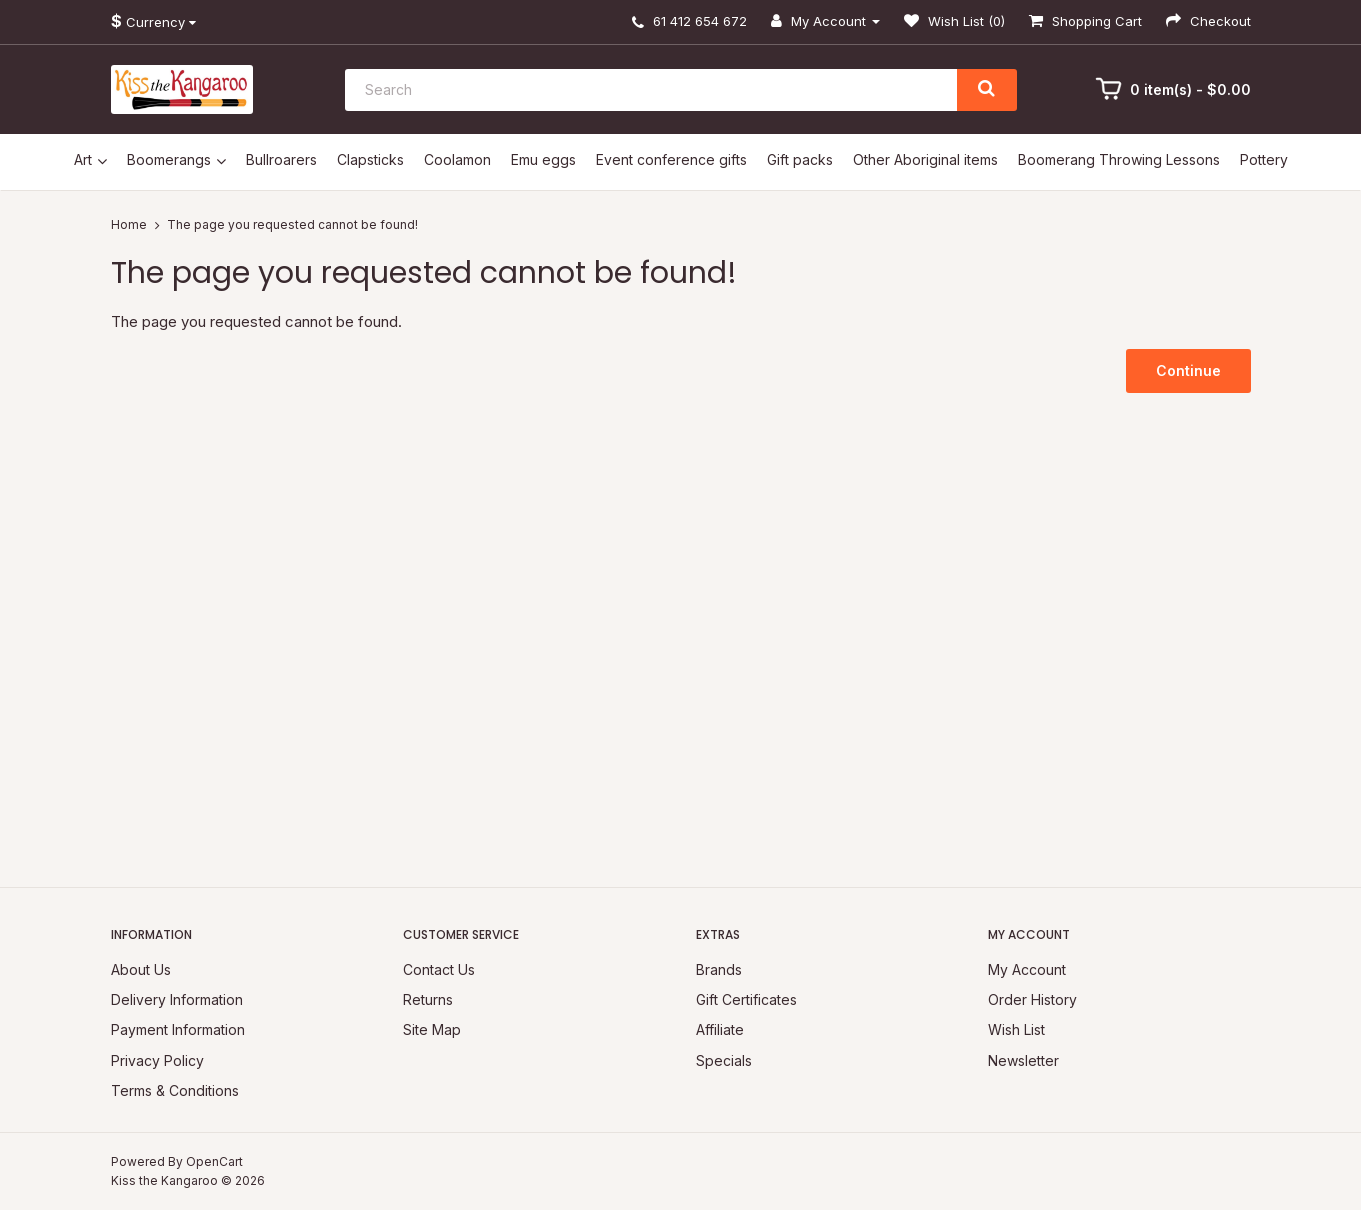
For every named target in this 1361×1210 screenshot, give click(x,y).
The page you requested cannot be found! (292, 224)
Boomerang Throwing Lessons (1119, 159)
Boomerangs (169, 159)
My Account (1027, 969)
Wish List (1016, 1029)
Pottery (1264, 159)
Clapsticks (370, 159)
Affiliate (720, 1029)
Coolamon (457, 159)
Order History (1032, 999)
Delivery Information (177, 999)
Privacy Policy (157, 1060)
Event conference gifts (671, 159)
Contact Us (439, 969)
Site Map (432, 1029)
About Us (141, 969)
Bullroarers (281, 159)
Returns (428, 999)
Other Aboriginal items (925, 159)
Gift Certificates (746, 999)
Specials (724, 1060)
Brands (719, 969)
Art (83, 159)
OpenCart (214, 1161)
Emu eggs (543, 159)
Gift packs (800, 159)
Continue (1188, 370)
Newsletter (1023, 1060)
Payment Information (178, 1029)
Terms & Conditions (175, 1090)
